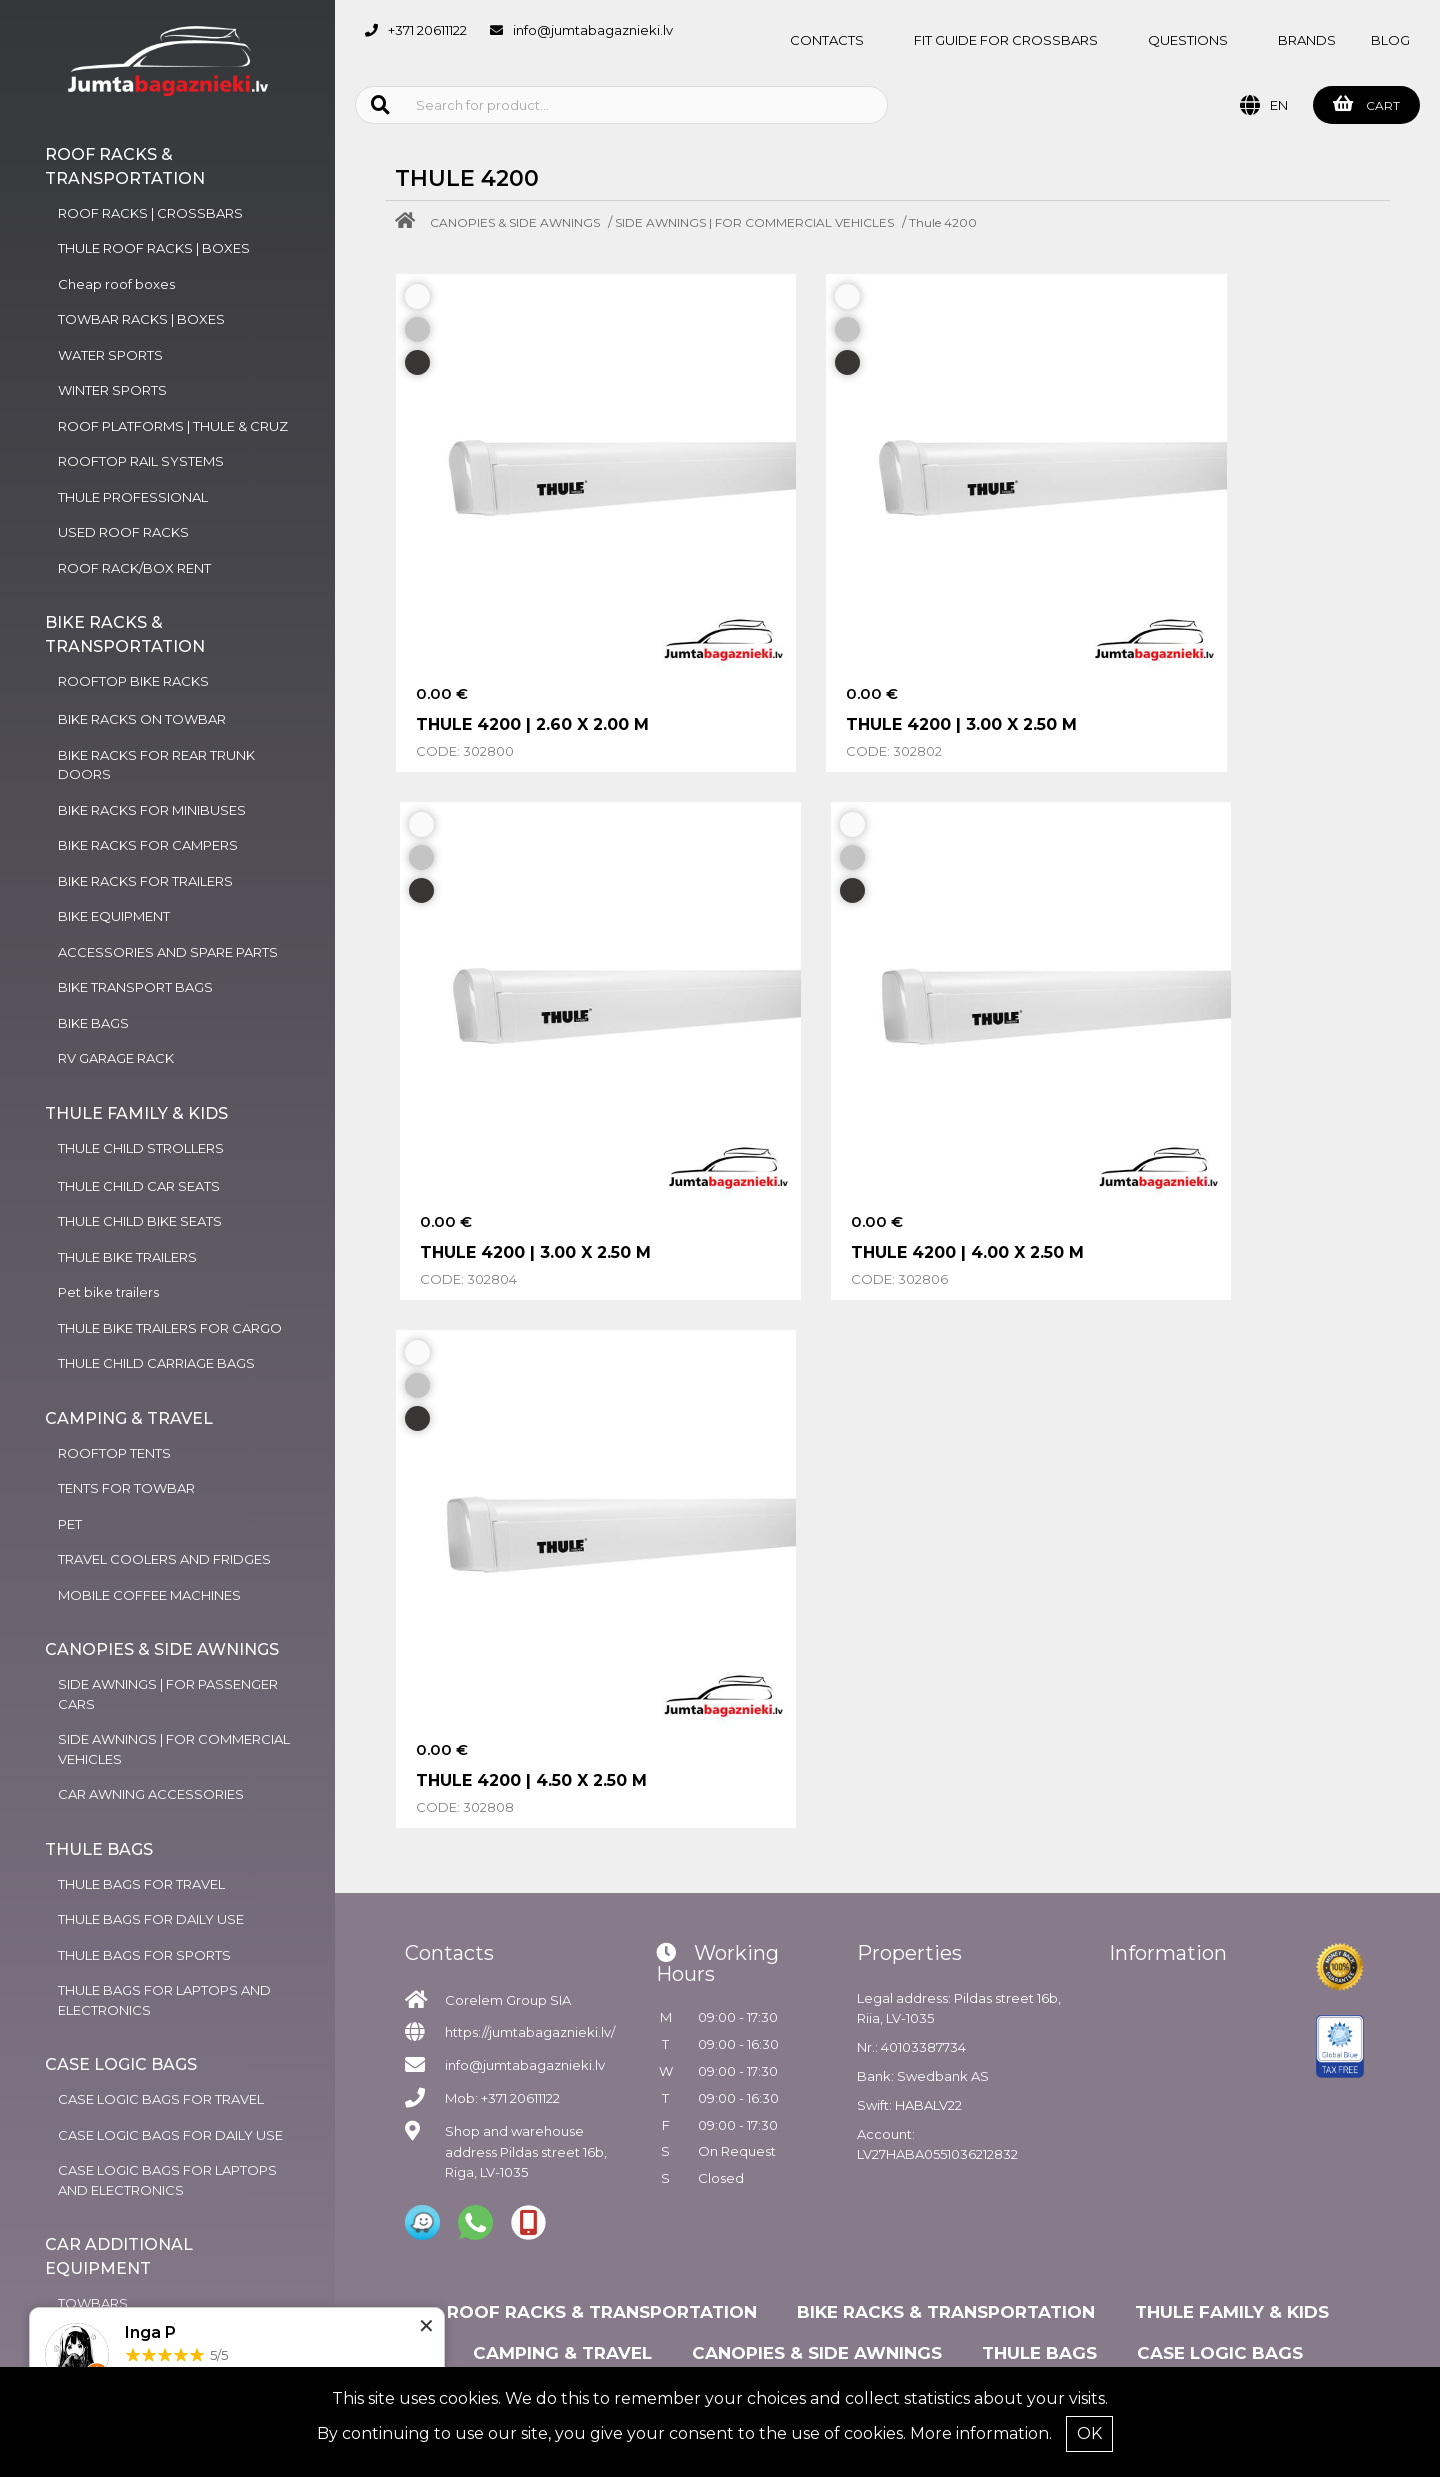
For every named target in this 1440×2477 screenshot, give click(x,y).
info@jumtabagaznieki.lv (593, 30)
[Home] (410, 222)
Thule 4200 (943, 222)
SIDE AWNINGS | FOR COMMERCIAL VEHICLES (754, 222)
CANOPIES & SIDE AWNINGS (515, 222)
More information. (981, 2433)
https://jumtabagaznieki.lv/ (530, 1889)
